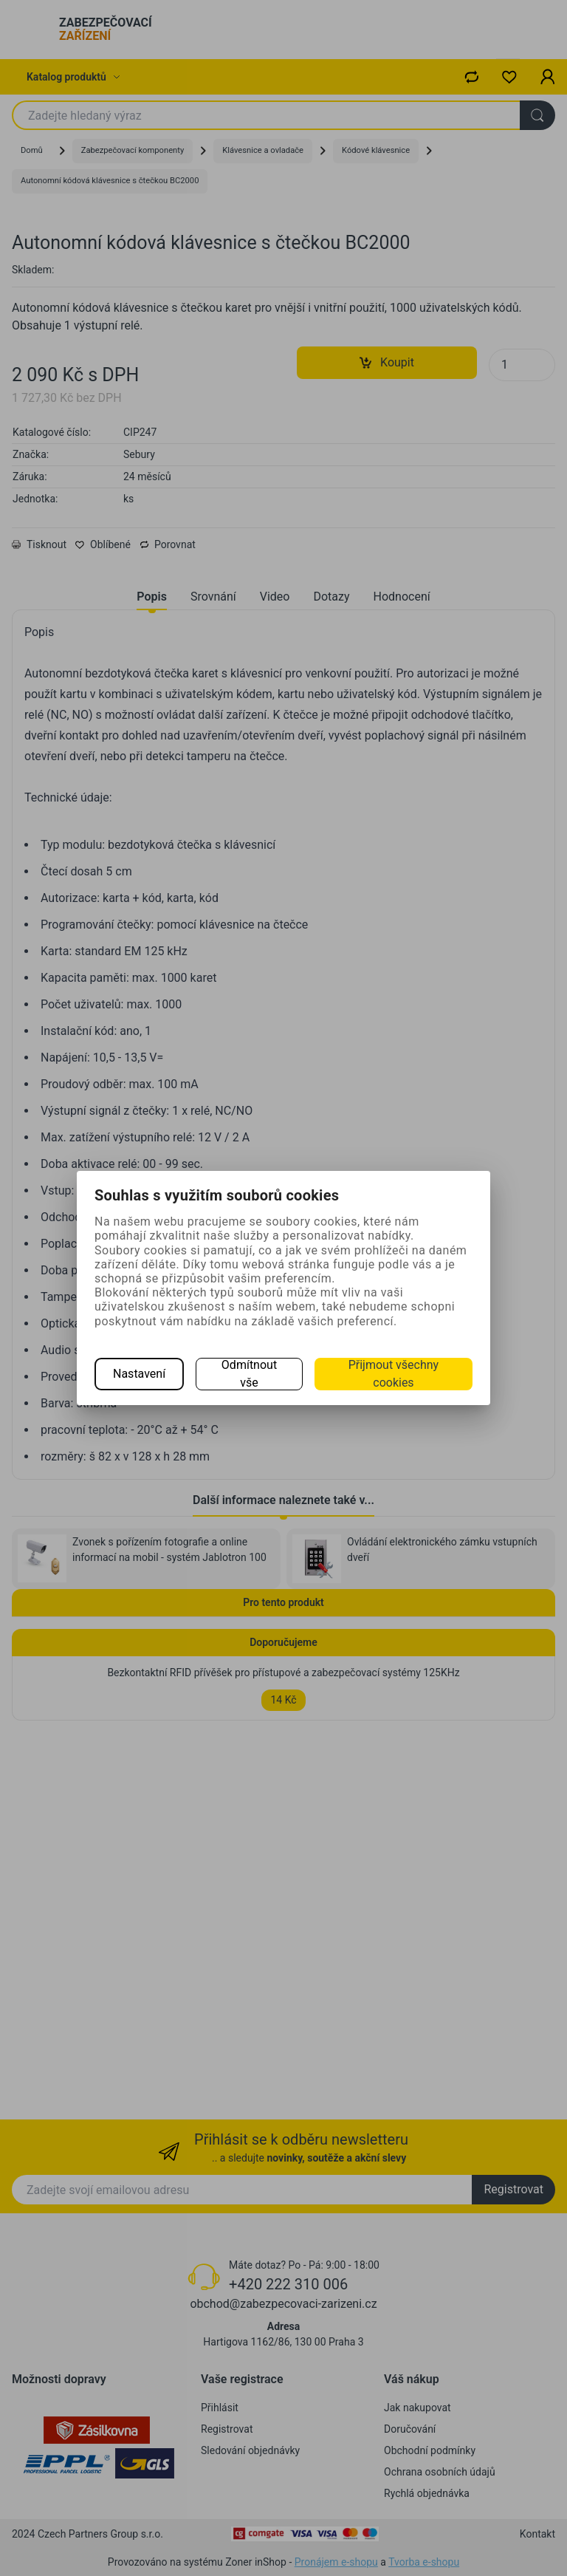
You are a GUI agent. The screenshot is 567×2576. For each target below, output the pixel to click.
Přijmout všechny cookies (393, 1374)
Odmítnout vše (249, 1374)
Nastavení (139, 1374)
